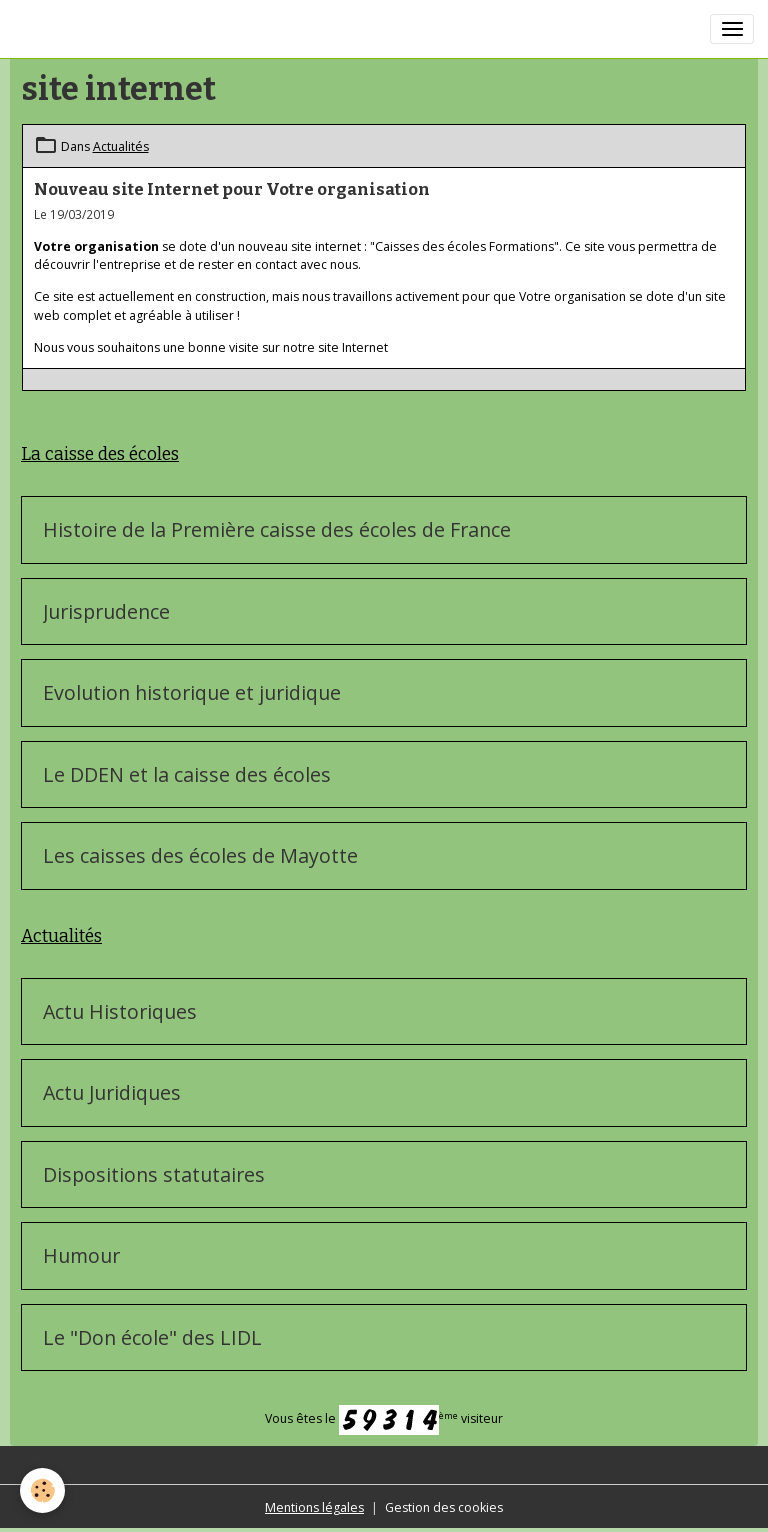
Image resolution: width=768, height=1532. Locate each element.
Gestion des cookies (444, 1507)
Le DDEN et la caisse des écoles (187, 775)
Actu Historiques (120, 1012)
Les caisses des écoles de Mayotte (200, 856)
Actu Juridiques (112, 1093)
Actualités (121, 146)
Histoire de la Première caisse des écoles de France (277, 530)
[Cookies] (42, 1490)
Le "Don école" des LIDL (152, 1338)
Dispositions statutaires (154, 1175)
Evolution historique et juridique (192, 693)
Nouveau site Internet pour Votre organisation (232, 189)
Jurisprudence (106, 612)
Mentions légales (314, 1507)
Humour (81, 1256)
